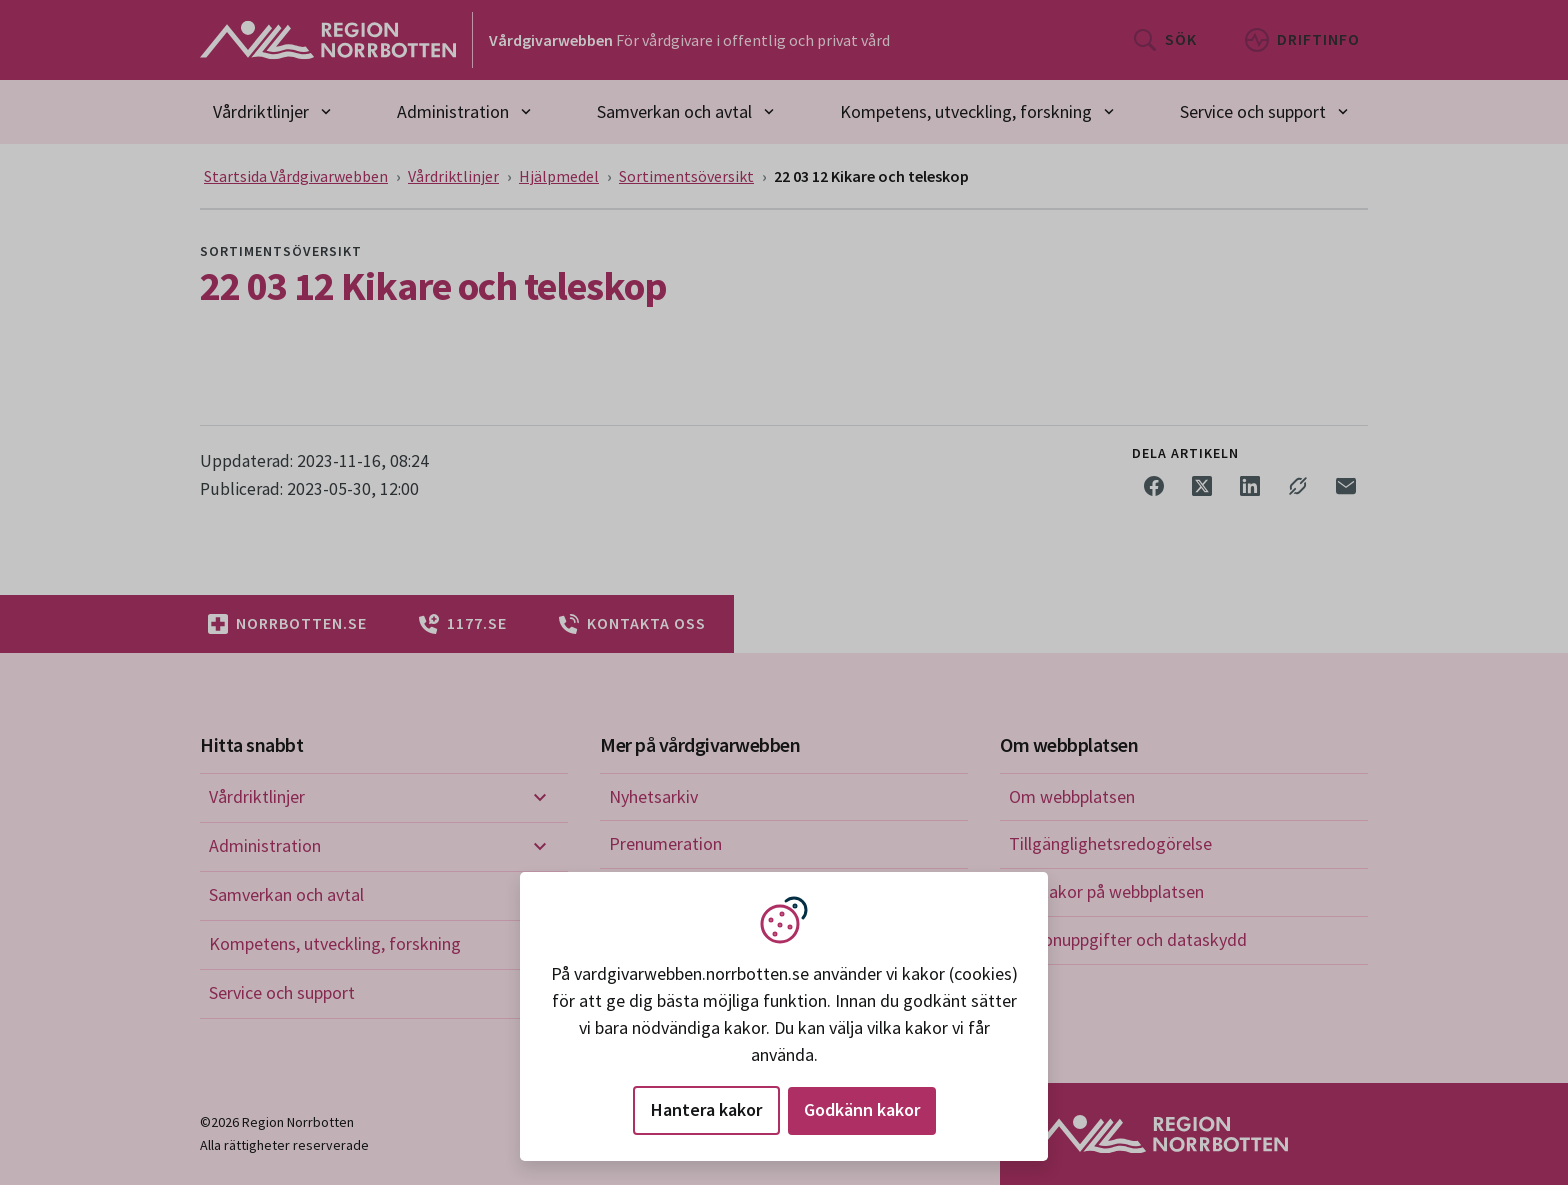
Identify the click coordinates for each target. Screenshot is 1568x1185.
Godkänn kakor (862, 1109)
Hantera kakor (706, 1109)
